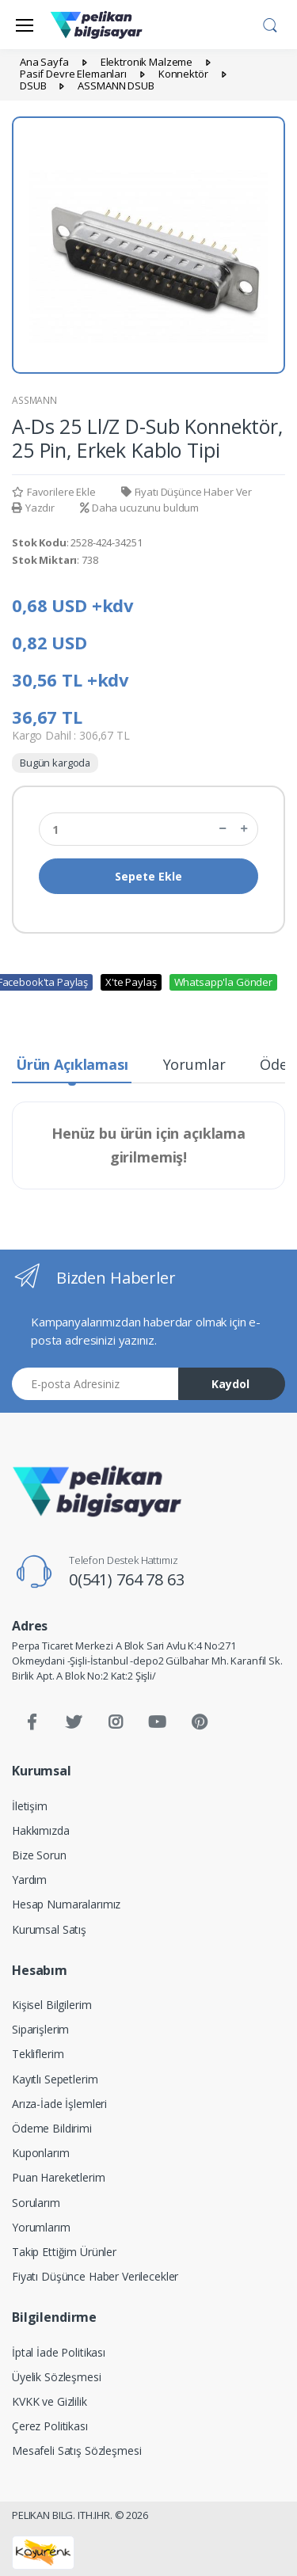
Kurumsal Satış (49, 1929)
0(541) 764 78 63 (127, 1579)
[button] (270, 23)
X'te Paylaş (130, 982)
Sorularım (36, 2202)
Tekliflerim (37, 2053)
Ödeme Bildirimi (52, 2128)
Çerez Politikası (50, 2425)
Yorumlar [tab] (194, 1064)
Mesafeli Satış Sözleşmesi (76, 2450)
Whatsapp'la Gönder (223, 982)
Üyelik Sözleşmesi (56, 2376)
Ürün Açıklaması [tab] (72, 1064)
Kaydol (230, 1383)
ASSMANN (34, 400)
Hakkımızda (41, 1830)
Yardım (29, 1879)
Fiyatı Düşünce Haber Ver (186, 492)
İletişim (30, 1805)
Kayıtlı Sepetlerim (54, 2079)
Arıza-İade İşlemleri (59, 2103)
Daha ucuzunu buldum (139, 507)
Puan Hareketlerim (58, 2177)
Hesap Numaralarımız (66, 1904)
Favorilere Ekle (54, 492)
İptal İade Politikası (58, 2352)
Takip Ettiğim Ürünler (64, 2251)
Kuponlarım (41, 2152)
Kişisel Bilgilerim (51, 2004)
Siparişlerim (40, 2029)
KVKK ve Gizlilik (49, 2401)
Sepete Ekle (148, 876)
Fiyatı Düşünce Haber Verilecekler (95, 2276)
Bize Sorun (39, 1855)
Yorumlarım (41, 2227)
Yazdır (33, 507)
